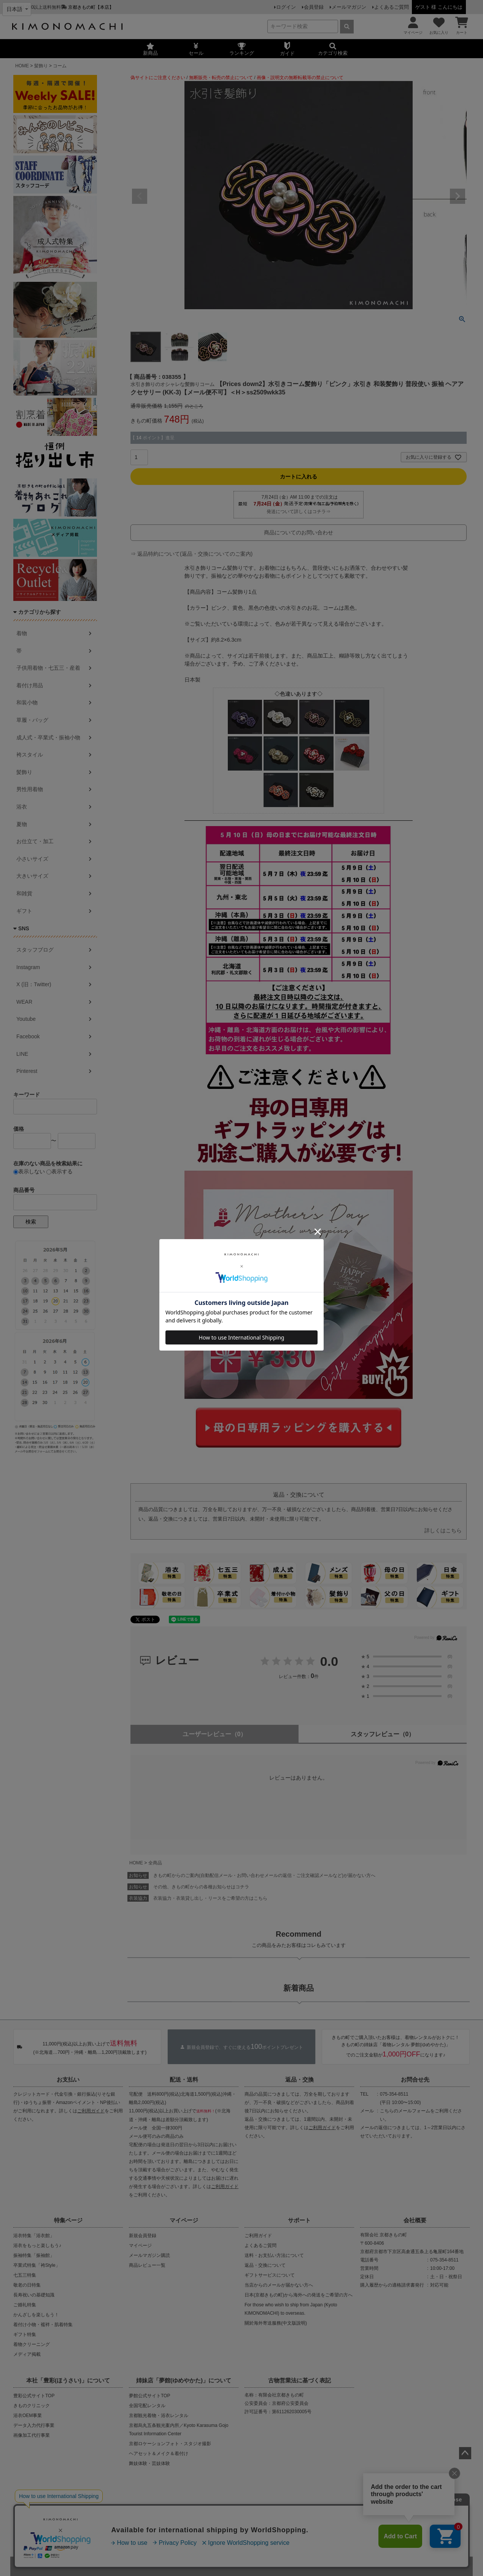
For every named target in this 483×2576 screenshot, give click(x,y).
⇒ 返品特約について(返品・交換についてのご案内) (191, 554)
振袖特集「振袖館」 (33, 2255)
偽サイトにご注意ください (157, 77)
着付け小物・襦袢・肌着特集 (43, 2324)
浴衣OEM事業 (27, 2415)
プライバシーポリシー (218, 2537)
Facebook (28, 1036)
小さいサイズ (32, 859)
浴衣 (21, 807)
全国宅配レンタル (147, 2405)
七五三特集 (24, 2275)
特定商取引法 (265, 2537)
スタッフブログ (35, 950)
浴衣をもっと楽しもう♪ (37, 2245)
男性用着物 (29, 789)
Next (457, 196)
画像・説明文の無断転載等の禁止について (300, 77)
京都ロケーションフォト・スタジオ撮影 (170, 2443)
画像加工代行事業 (31, 2435)
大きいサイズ (32, 876)
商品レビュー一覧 (147, 2265)
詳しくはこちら (443, 1530)
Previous (139, 196)
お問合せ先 (415, 2079)
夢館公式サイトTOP (149, 2395)
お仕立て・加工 (35, 841)
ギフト (24, 911)
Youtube (26, 1019)
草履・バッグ (32, 720)
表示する (59, 1171)
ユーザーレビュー (215, 1734)
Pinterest (26, 1071)
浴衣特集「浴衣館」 (33, 2235)
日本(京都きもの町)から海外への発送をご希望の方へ (299, 2295)
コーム (60, 65)
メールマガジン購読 (149, 2255)
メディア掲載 (27, 2354)
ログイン (286, 7)
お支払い (68, 2079)
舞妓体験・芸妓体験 (149, 2463)
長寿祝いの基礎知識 (33, 2295)
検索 (30, 1222)
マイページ (184, 2220)
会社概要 (415, 2220)
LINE (22, 1054)
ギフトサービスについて (270, 2275)
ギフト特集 (24, 2334)
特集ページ (68, 2220)
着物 (21, 633)
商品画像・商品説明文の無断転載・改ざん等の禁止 (268, 2511)
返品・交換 (299, 2079)
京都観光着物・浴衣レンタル (158, 2415)
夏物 (21, 824)
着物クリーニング (31, 2344)
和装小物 (27, 702)
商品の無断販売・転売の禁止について (154, 2511)
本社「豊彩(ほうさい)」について (68, 2380)
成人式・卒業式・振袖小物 (48, 737)
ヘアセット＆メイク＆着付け (158, 2453)
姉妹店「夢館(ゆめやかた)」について (183, 2380)
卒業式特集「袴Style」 (36, 2265)
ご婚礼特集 (24, 2304)
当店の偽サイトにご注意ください (59, 2511)
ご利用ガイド (91, 2111)
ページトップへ (465, 2453)
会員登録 (314, 7)
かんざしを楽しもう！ (36, 2314)
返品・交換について (265, 2265)
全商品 (155, 1863)
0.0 (329, 1661)
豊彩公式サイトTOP (33, 2395)
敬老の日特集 (27, 2285)
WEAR (24, 1002)
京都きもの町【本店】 (91, 7)
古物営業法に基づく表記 (299, 2380)
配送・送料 (184, 2079)
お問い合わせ (300, 2537)
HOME (22, 65)
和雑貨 (24, 893)
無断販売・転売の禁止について (221, 77)
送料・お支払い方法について (274, 2255)
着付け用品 (29, 685)
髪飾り (41, 65)
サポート (299, 2220)
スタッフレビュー (383, 1734)
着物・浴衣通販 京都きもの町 (228, 2566)
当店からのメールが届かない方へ (279, 2285)
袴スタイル (29, 755)
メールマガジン (349, 7)
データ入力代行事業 (33, 2425)
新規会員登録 (142, 2235)
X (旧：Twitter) (33, 984)
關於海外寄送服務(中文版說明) (276, 2323)
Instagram (28, 967)
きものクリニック (31, 2405)
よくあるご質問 (391, 7)
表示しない (29, 1171)
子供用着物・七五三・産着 (48, 668)
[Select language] (16, 9)
